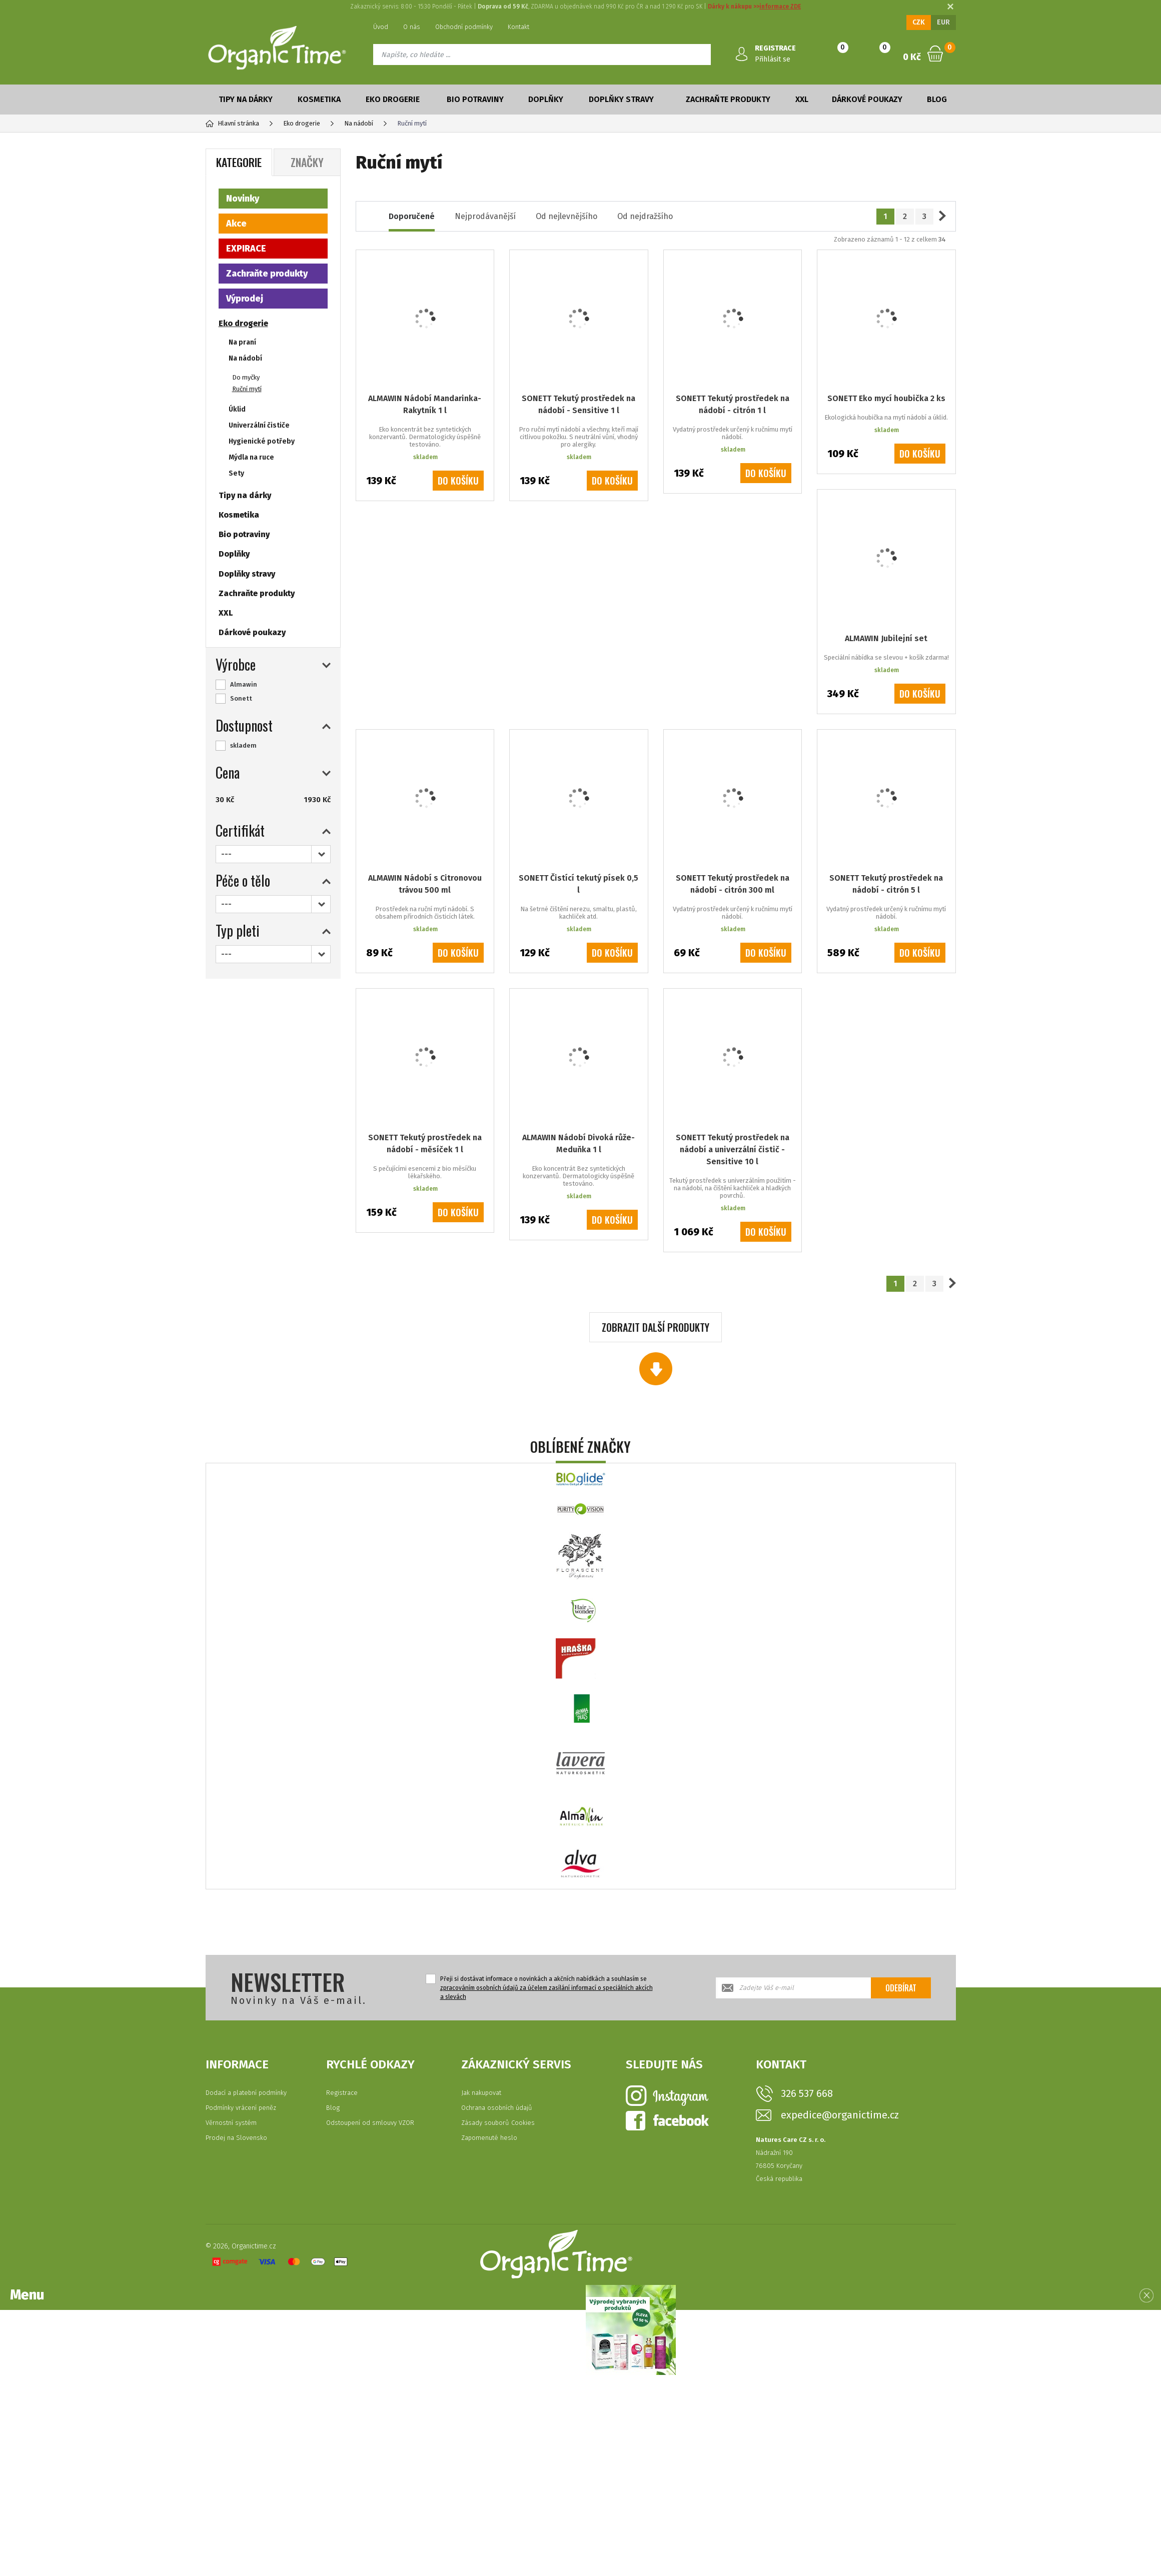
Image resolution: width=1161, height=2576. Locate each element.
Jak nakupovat (481, 2092)
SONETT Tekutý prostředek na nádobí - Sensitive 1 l (578, 404)
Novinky (242, 198)
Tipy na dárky (246, 99)
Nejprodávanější (485, 216)
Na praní (242, 342)
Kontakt (518, 27)
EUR (943, 22)
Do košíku (458, 480)
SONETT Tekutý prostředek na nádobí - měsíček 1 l (425, 1143)
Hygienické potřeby (262, 441)
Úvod (380, 27)
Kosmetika (319, 99)
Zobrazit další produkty (655, 1327)
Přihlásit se (772, 59)
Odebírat (900, 1988)
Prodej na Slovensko (236, 2137)
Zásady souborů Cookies (498, 2122)
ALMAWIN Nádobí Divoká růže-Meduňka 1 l (578, 1143)
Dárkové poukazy (867, 99)
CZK (918, 22)
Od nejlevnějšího (566, 216)
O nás (411, 27)
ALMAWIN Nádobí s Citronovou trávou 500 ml (425, 884)
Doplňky (545, 99)
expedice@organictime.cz (840, 2115)
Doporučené (412, 216)
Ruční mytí (247, 389)
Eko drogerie (393, 99)
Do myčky (246, 377)
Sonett (241, 698)
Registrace (342, 2092)
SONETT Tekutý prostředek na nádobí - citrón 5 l (886, 884)
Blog (937, 99)
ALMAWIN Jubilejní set (886, 638)
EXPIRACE (246, 248)
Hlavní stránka (232, 123)
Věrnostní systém (231, 2122)
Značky (307, 162)
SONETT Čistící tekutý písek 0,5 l (578, 884)
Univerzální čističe (259, 425)
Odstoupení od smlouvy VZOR (370, 2122)
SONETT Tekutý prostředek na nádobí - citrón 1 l (732, 404)
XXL (801, 99)
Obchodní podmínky (464, 27)
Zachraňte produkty (728, 99)
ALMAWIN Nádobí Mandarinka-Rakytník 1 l (424, 404)
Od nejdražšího (645, 216)
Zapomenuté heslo (489, 2137)
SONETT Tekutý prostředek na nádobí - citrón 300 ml (732, 884)
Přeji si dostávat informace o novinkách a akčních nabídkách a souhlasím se (546, 1987)
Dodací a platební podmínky (246, 2092)
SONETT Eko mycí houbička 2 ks (886, 398)
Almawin (243, 684)
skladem (243, 745)
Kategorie (239, 162)
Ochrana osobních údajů (496, 2107)
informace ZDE (780, 6)
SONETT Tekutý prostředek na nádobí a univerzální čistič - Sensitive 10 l (732, 1149)
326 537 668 (807, 2093)
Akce (236, 223)
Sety (236, 473)
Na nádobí (245, 358)
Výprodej (244, 298)
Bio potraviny (475, 99)
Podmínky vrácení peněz (241, 2107)
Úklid (237, 409)
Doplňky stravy (621, 99)
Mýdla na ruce (251, 457)
